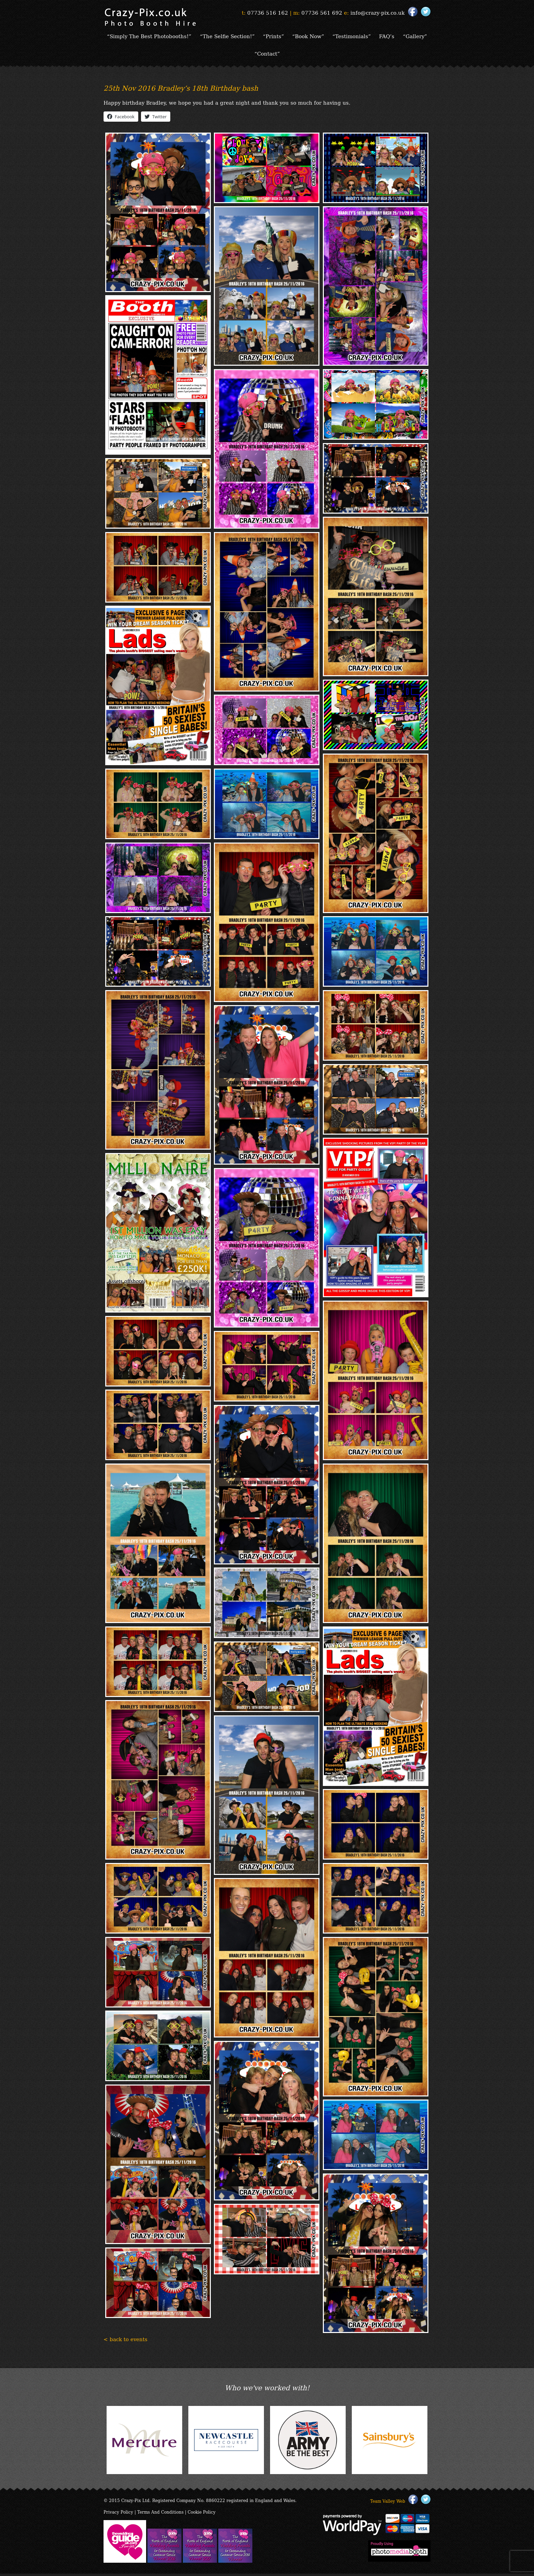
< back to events (125, 2341)
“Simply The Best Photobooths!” (164, 36)
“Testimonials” (369, 36)
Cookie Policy (202, 2514)
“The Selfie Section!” (242, 36)
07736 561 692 (321, 12)
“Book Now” (325, 36)
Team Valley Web (387, 2503)
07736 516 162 (267, 12)
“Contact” (283, 55)
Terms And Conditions (160, 2514)
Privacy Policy (118, 2514)
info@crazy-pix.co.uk (377, 12)
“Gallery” (250, 55)
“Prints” (289, 36)
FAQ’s (404, 36)
